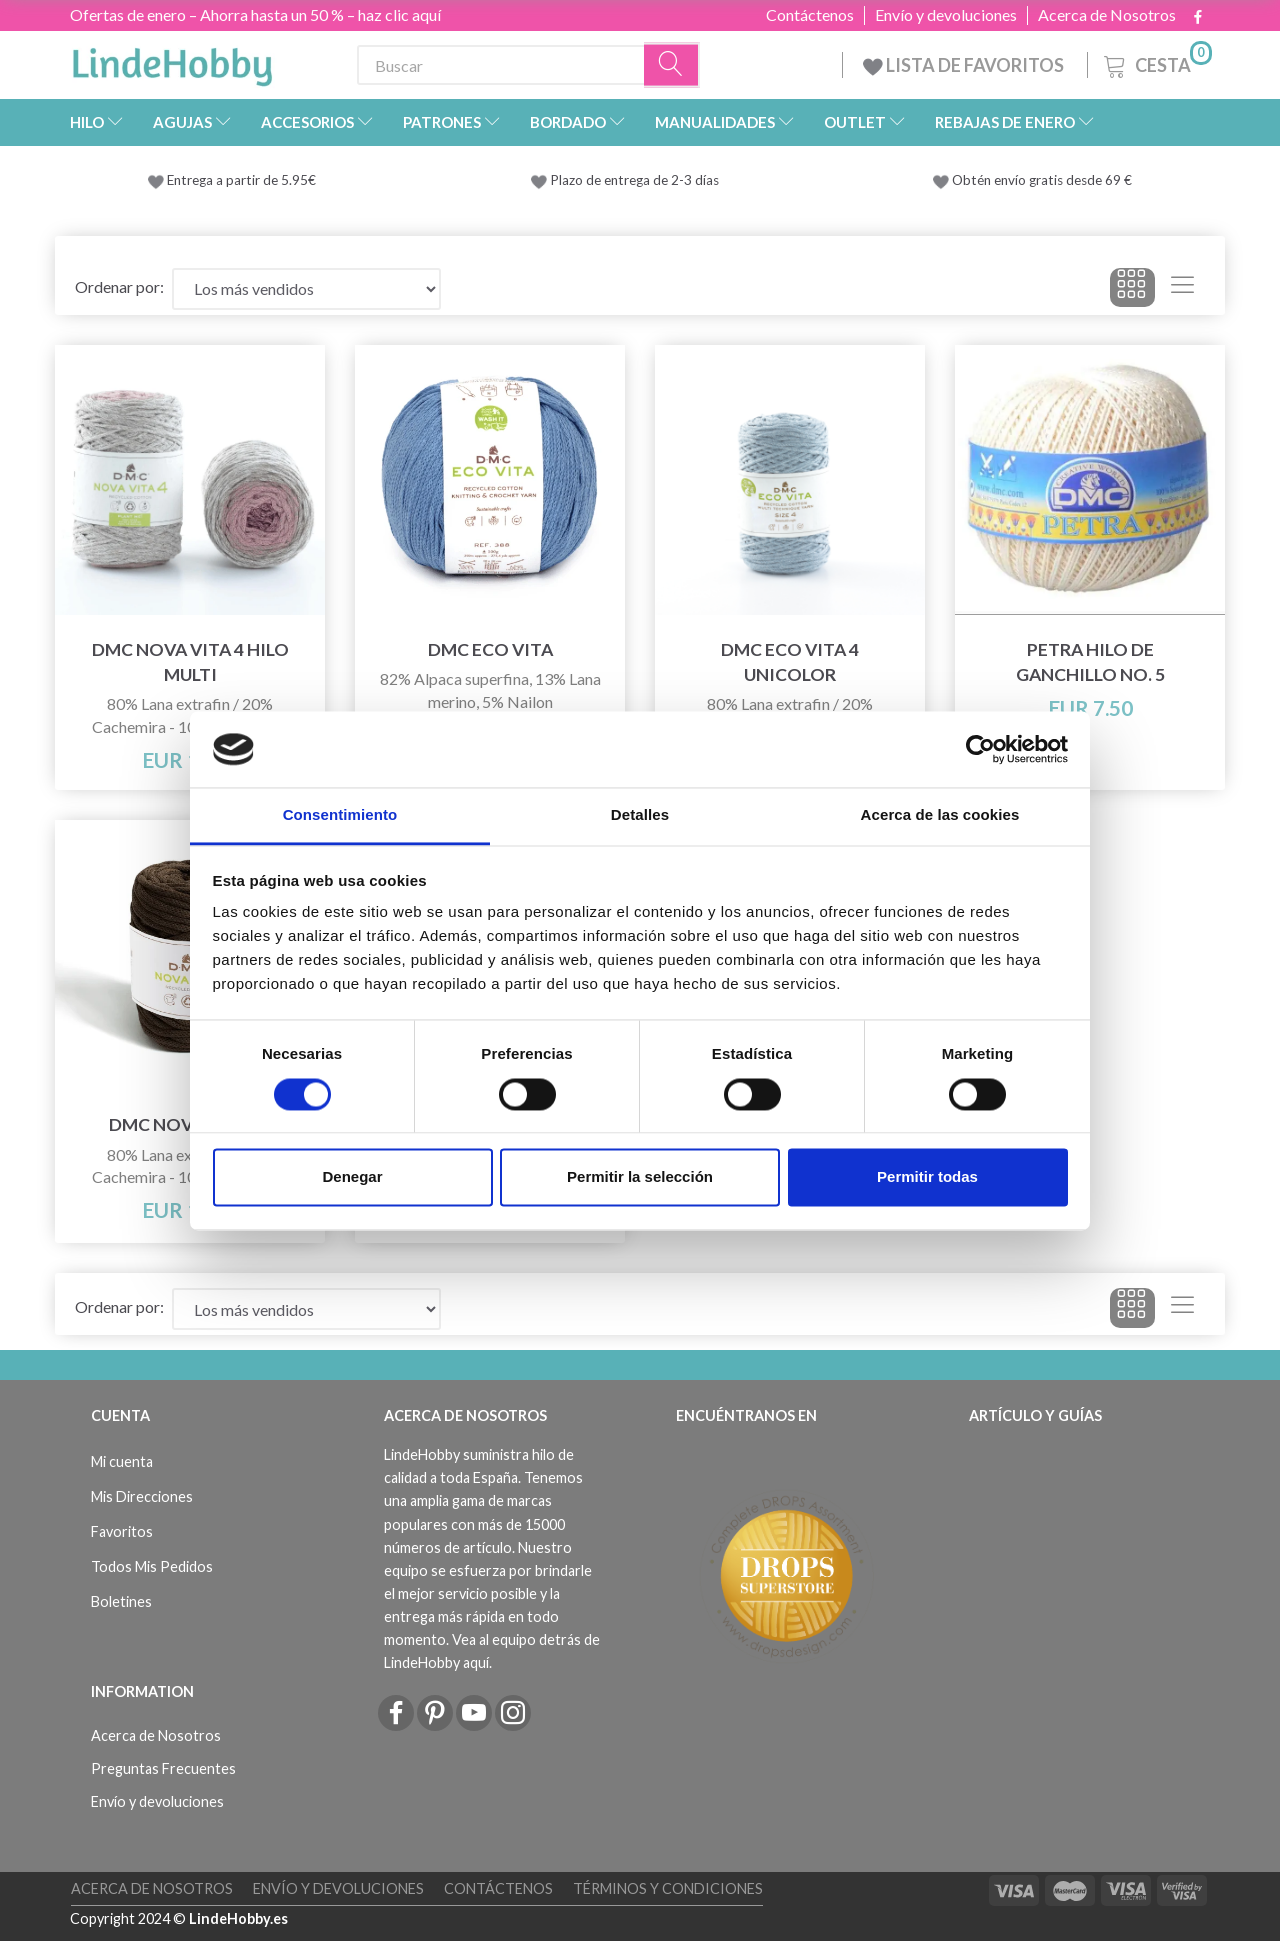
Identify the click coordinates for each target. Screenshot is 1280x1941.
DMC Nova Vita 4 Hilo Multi (190, 662)
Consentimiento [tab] (340, 815)
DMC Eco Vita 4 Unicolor (790, 662)
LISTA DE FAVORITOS (965, 65)
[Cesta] (1156, 62)
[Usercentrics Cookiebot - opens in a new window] (980, 749)
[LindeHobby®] (172, 61)
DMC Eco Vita (490, 649)
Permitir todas (927, 1177)
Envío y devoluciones (946, 15)
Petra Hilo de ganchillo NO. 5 (1090, 662)
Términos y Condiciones (668, 1888)
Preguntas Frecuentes (163, 1768)
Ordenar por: (119, 286)
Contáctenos (810, 15)
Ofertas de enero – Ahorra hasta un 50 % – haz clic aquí (255, 14)
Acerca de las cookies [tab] (940, 815)
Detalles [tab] (640, 815)
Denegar (352, 1177)
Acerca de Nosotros (1107, 15)
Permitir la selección (640, 1177)
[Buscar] (672, 65)
